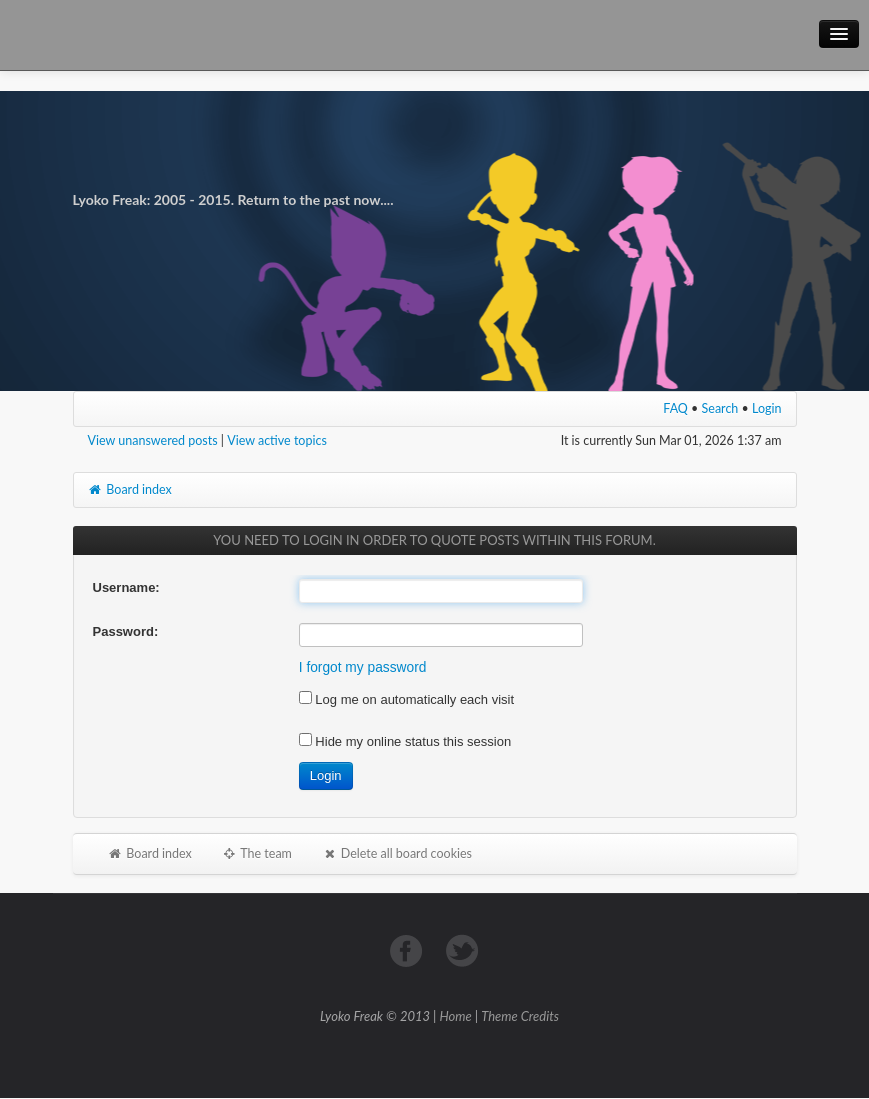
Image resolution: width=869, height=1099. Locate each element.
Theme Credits (520, 1016)
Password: (126, 631)
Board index (130, 489)
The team (257, 853)
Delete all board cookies (397, 853)
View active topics (277, 440)
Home (456, 1016)
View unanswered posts (153, 440)
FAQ (675, 408)
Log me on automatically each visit (406, 699)
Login (767, 408)
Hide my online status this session (405, 741)
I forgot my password (363, 667)
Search (720, 408)
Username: (126, 587)
